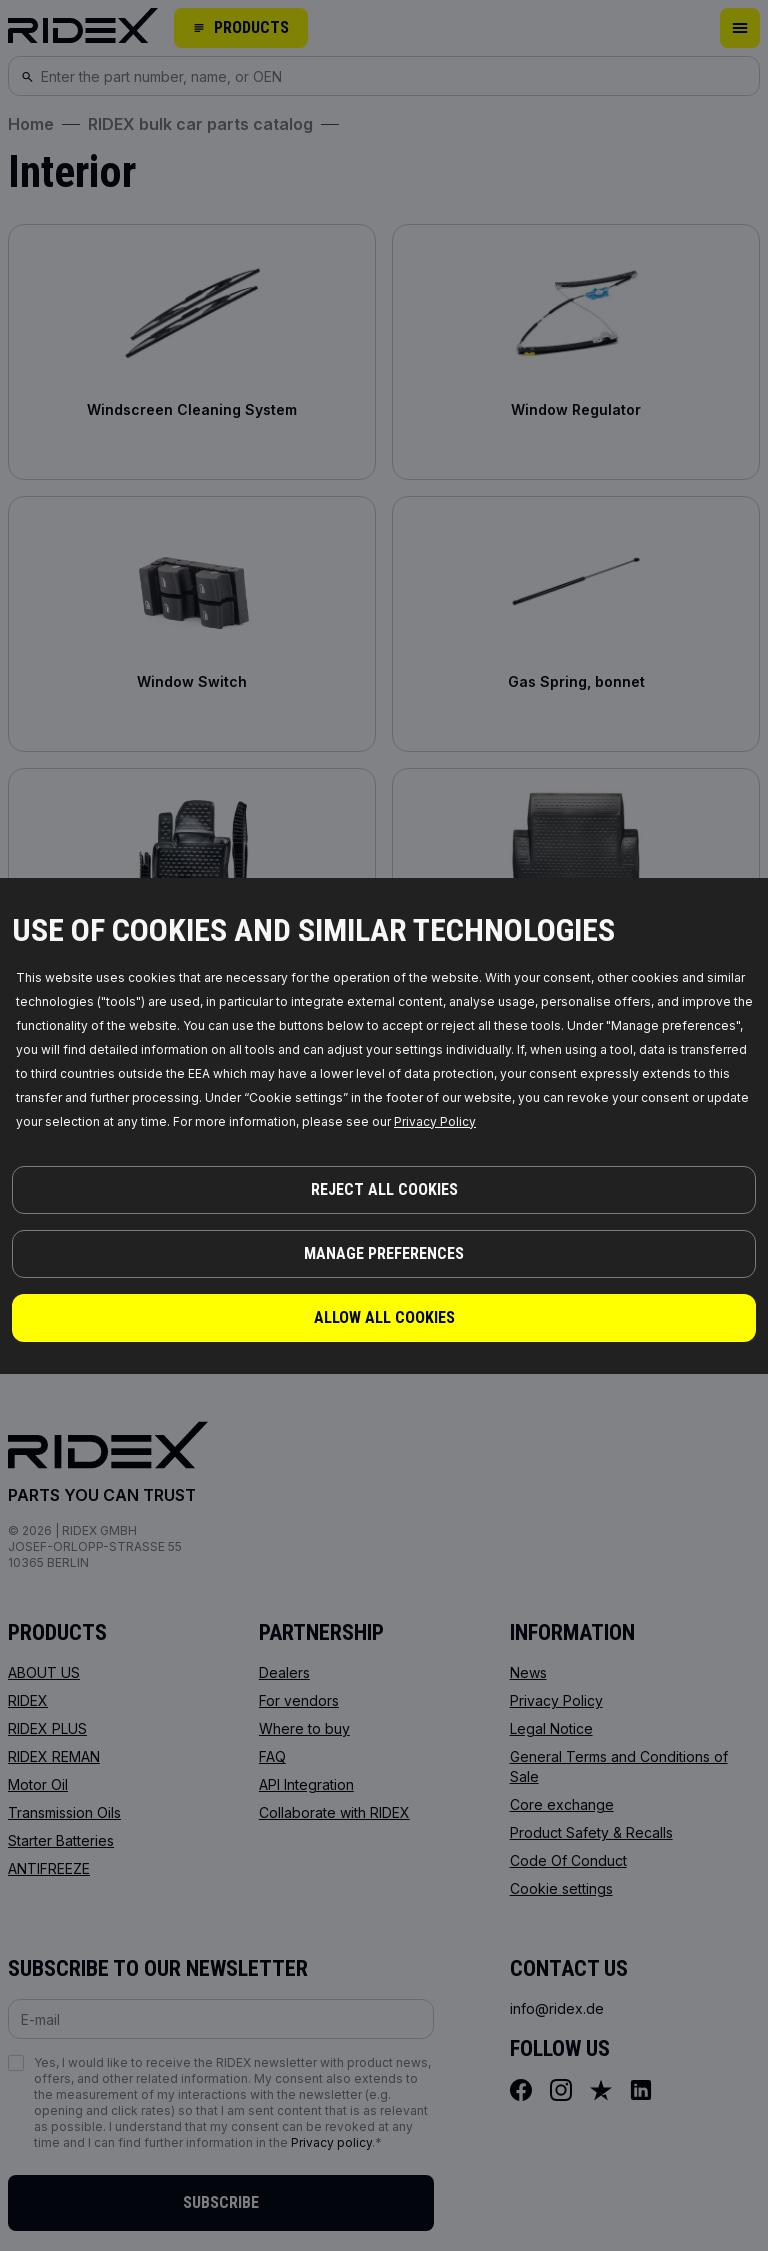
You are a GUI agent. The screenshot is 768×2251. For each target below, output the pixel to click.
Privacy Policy (435, 1121)
